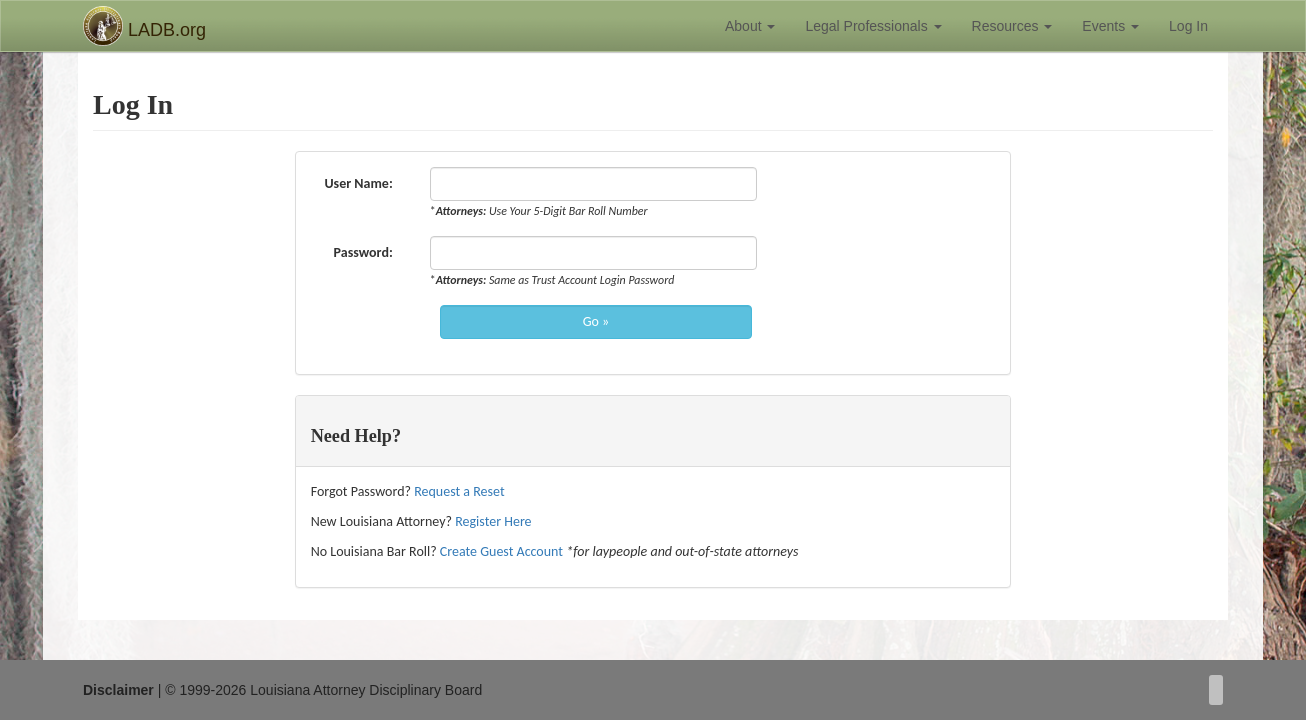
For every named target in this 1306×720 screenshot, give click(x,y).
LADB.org (144, 26)
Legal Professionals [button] (873, 26)
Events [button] (1110, 26)
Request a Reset (459, 491)
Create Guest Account (501, 551)
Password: (367, 252)
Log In (1188, 26)
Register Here (493, 521)
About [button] (750, 26)
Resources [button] (1012, 26)
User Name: (361, 183)
